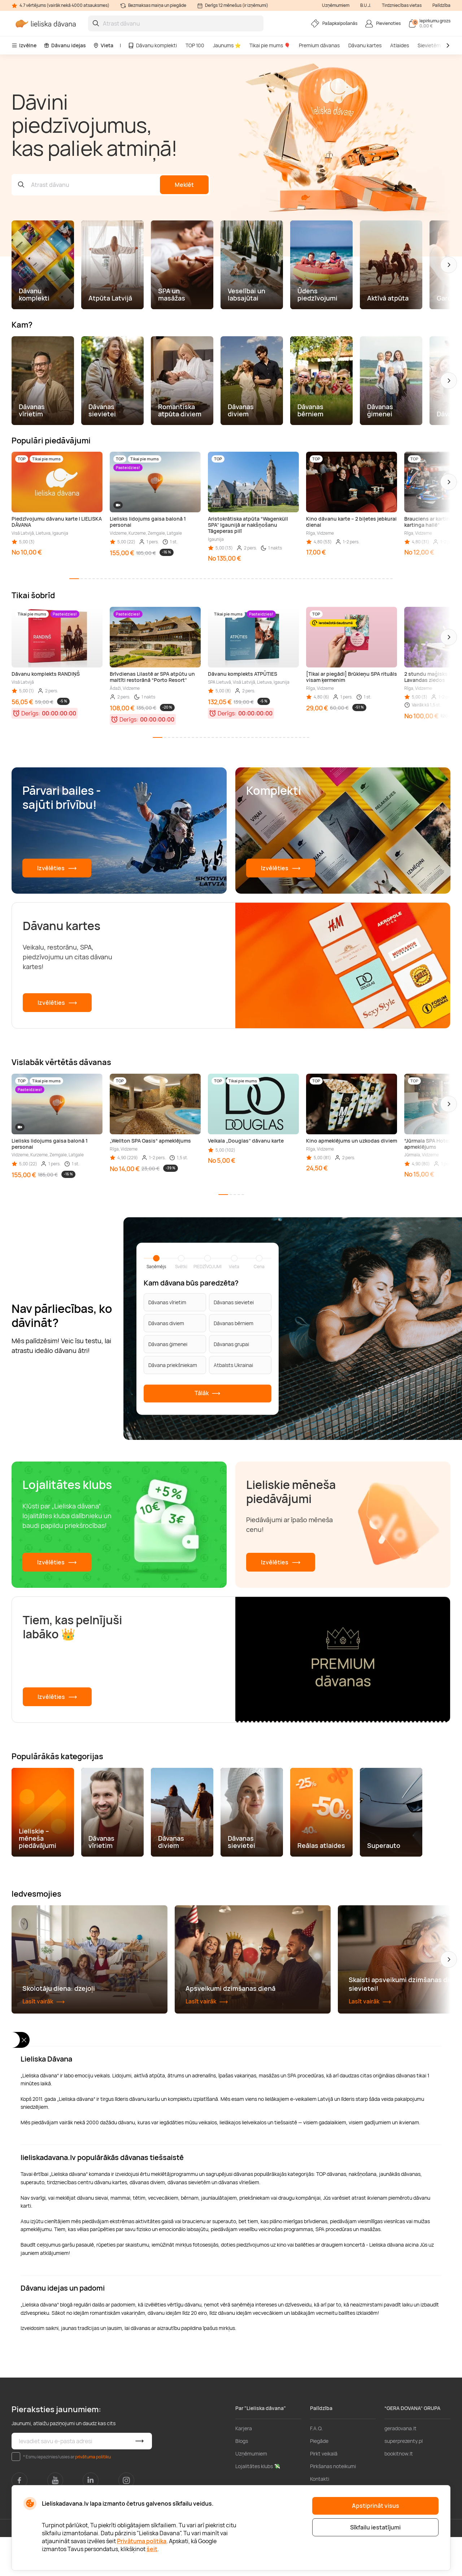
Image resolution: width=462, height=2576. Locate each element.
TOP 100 (195, 45)
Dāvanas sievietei (234, 1302)
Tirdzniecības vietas (402, 5)
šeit (152, 2549)
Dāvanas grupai (231, 1344)
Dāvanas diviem (166, 1323)
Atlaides (399, 45)
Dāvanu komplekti (152, 45)
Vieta (103, 45)
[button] (448, 265)
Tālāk (208, 1393)
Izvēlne (24, 45)
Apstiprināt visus (375, 2506)
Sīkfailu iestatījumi (375, 2527)
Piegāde (319, 2479)
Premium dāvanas (319, 45)
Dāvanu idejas (65, 45)
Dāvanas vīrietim (167, 1302)
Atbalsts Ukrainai (233, 1365)
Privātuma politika (141, 2541)
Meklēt (184, 185)
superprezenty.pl (403, 2479)
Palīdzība (441, 5)
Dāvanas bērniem (233, 1323)
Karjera (243, 2467)
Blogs (241, 2479)
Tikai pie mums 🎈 (269, 45)
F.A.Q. (316, 2467)
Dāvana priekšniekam (172, 1365)
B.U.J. (365, 5)
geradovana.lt (400, 2467)
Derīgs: (30, 713)
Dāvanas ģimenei (167, 1344)
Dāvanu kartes (365, 45)
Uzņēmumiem (335, 5)
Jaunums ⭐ (227, 45)
